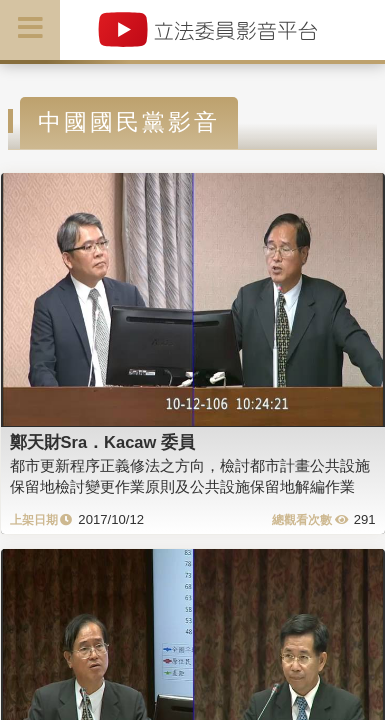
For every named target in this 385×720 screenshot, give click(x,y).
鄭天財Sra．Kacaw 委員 (102, 442)
